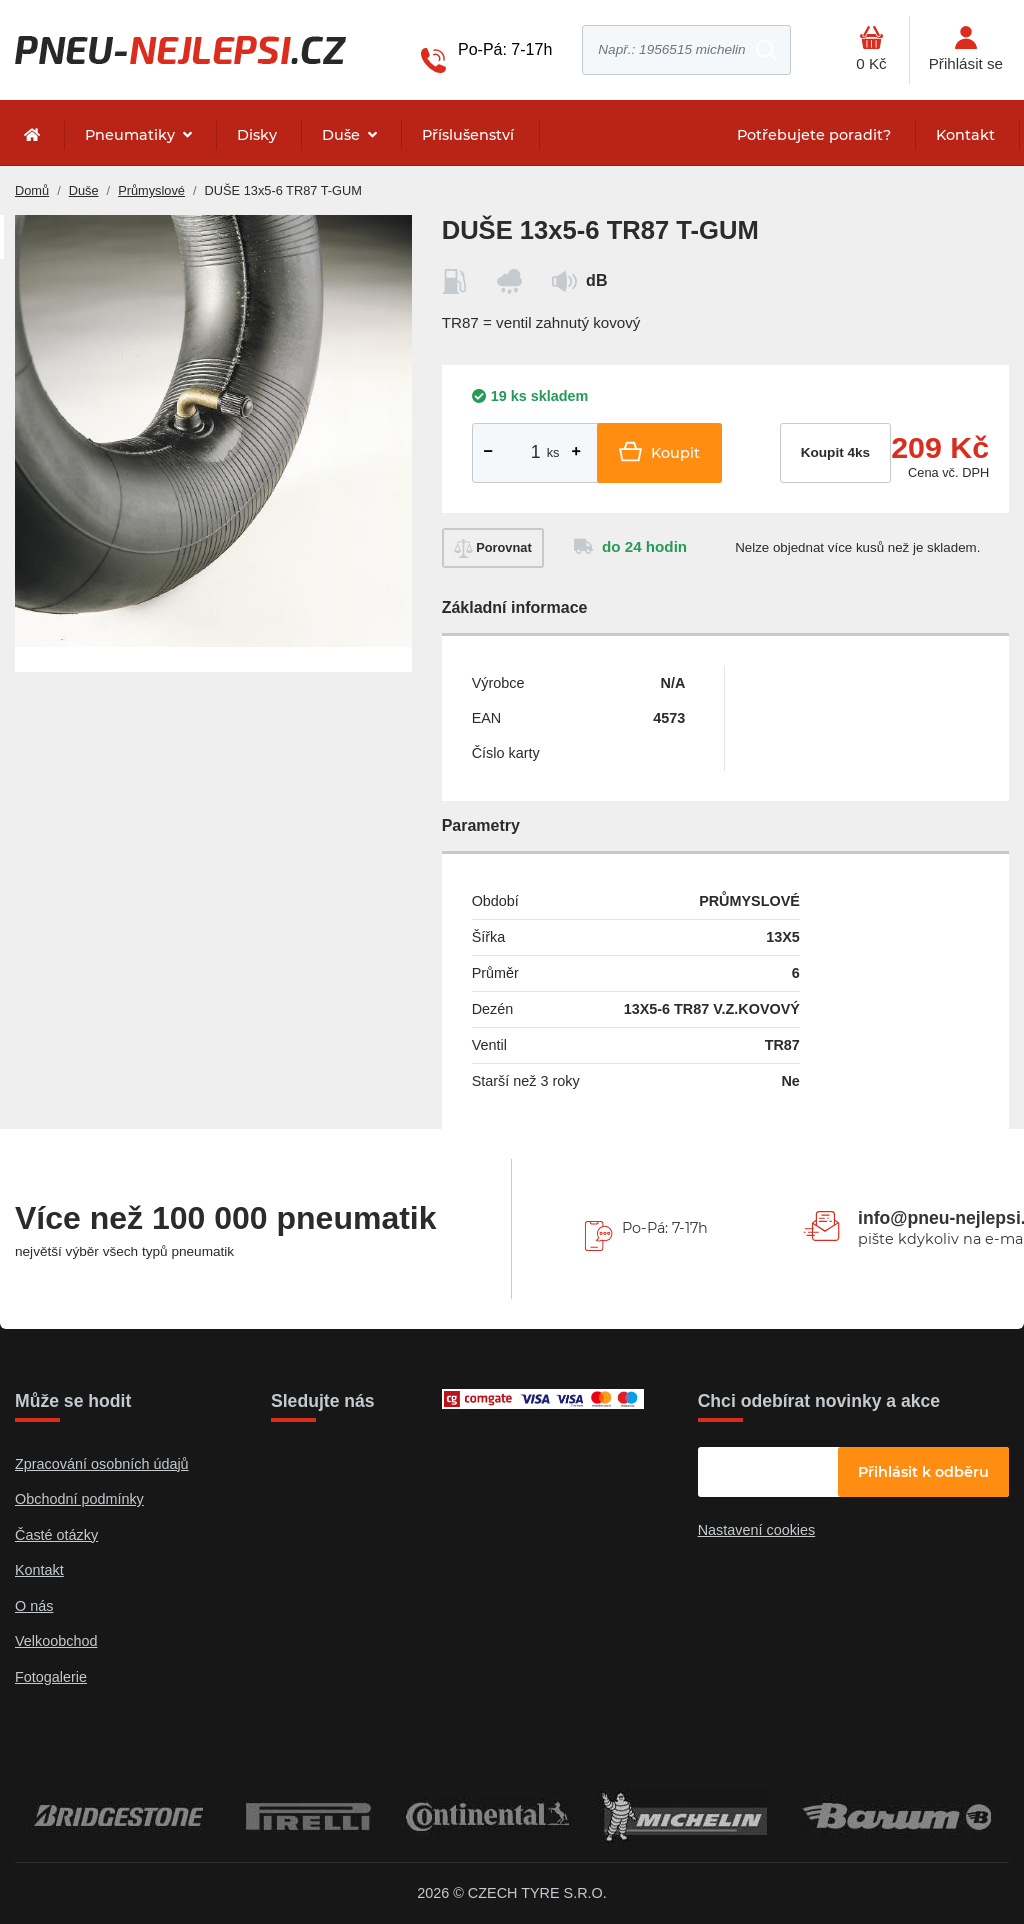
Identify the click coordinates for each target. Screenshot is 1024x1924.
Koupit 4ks (836, 452)
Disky (257, 135)
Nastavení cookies (757, 1530)
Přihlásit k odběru (923, 1472)
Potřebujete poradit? (814, 135)
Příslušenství (468, 135)
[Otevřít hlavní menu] (871, 50)
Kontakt (965, 135)
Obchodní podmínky (79, 1499)
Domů (32, 190)
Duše (343, 135)
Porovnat (493, 548)
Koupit (659, 451)
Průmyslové (151, 190)
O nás (34, 1606)
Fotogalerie (51, 1677)
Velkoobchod (56, 1641)
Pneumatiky (132, 135)
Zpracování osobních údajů (102, 1464)
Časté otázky (56, 1535)
